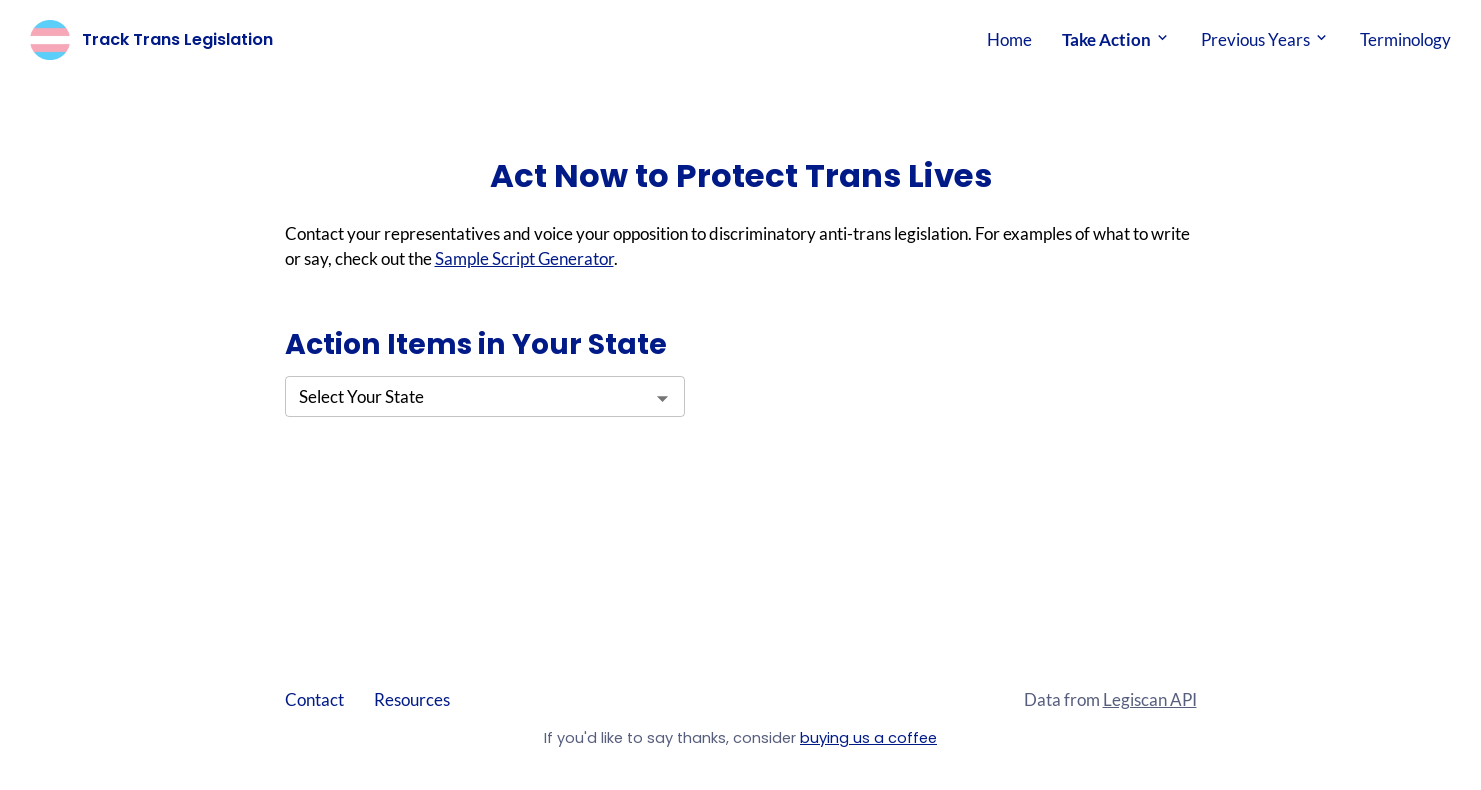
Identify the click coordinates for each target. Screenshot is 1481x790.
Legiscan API (1150, 699)
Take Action (1116, 39)
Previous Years (1265, 39)
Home (1009, 39)
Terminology (1405, 39)
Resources (412, 699)
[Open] (662, 398)
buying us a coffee (868, 738)
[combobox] (485, 396)
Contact (314, 699)
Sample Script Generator (524, 258)
